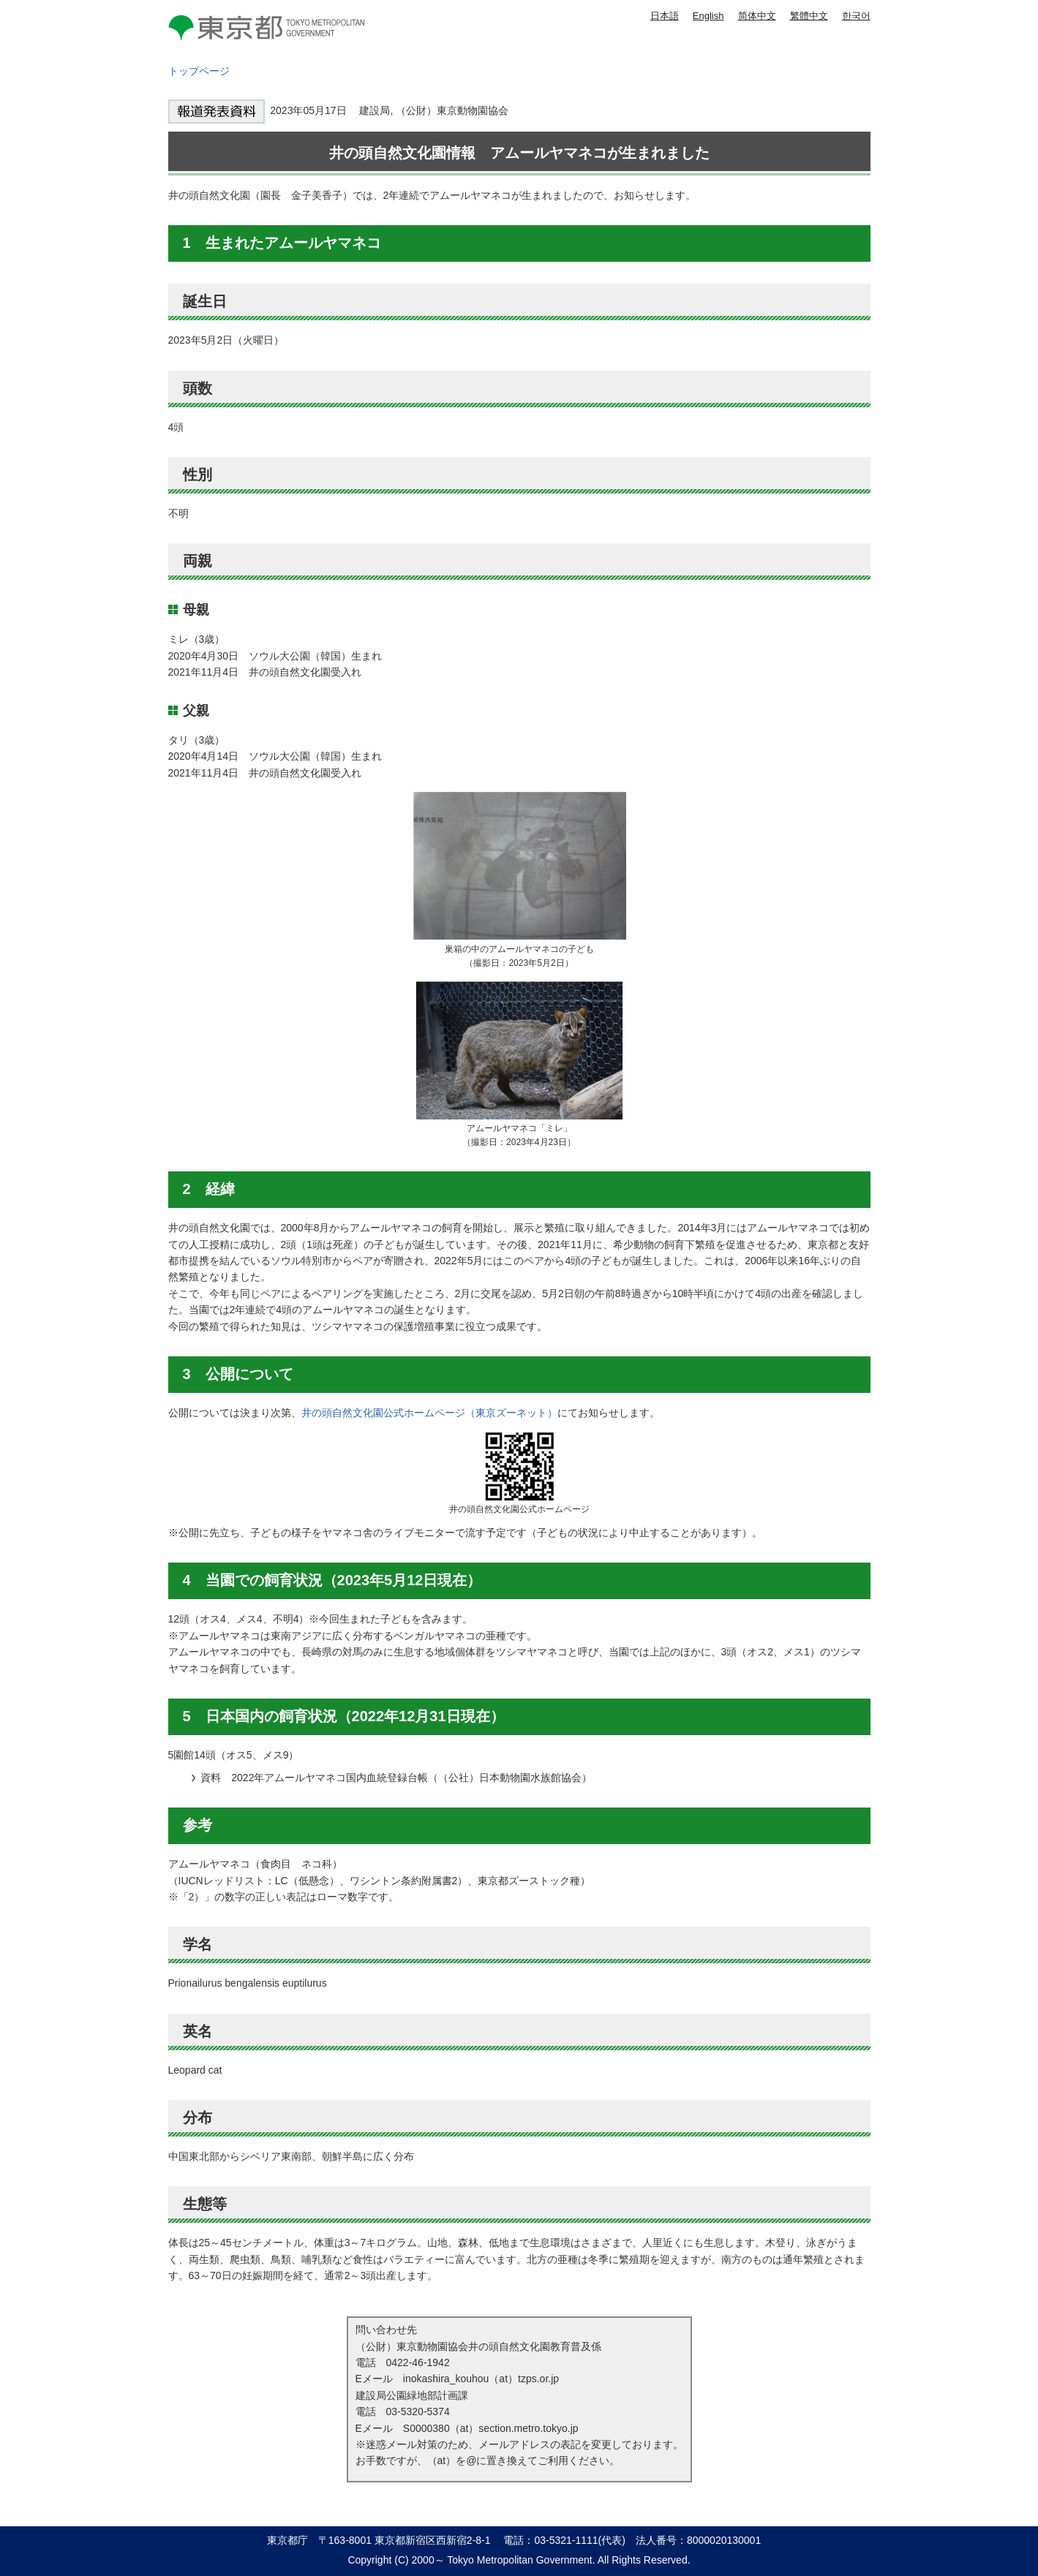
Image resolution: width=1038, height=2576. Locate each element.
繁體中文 (809, 15)
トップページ (199, 71)
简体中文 (757, 15)
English (708, 15)
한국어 (856, 15)
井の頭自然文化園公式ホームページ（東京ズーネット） (429, 1413)
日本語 (664, 15)
